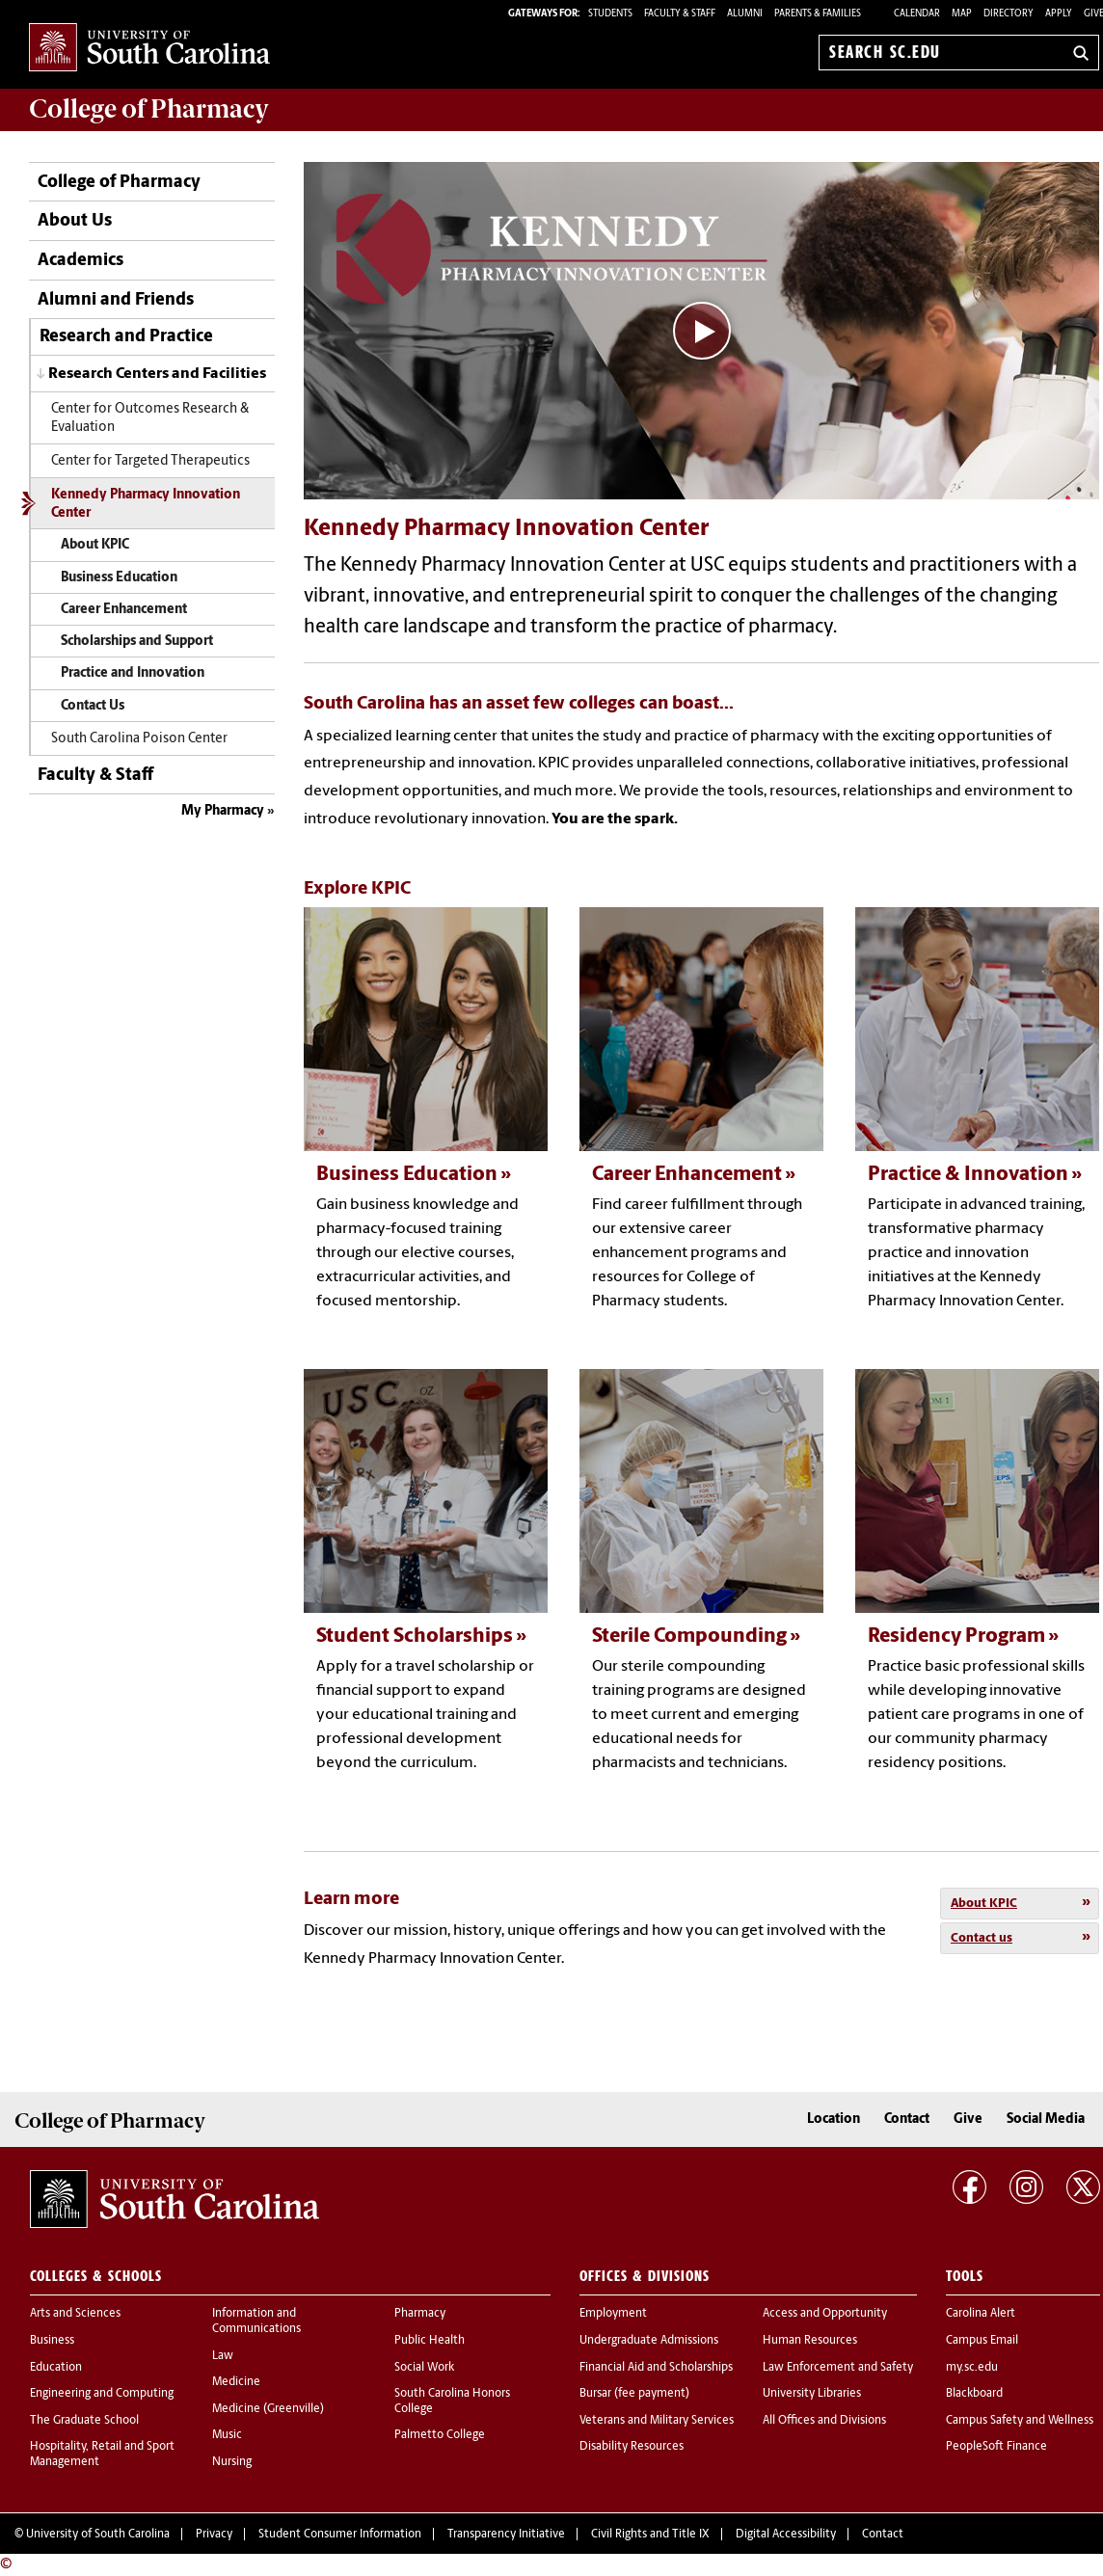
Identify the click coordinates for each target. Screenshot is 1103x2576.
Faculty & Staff (95, 775)
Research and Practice (126, 337)
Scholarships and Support (137, 641)
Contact (906, 2119)
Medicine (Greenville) (268, 2409)
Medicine (236, 2382)
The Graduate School (84, 2421)
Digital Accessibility (786, 2534)
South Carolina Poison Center (139, 739)
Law (222, 2356)
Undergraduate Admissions (648, 2341)
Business (52, 2341)
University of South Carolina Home (149, 48)
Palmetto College (439, 2435)
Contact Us (92, 706)
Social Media (1046, 2119)
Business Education (119, 578)
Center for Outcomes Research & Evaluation (150, 418)
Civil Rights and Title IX (650, 2534)
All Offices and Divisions (824, 2421)
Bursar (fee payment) (634, 2394)
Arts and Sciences (75, 2314)
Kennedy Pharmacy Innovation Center (145, 504)
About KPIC (95, 545)
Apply (1058, 14)
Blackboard (974, 2394)
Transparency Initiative (506, 2534)
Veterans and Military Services (656, 2421)
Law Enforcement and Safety (838, 2368)
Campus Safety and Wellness (1019, 2421)
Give (968, 2119)
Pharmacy (419, 2314)
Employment (613, 2314)
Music (227, 2435)
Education (56, 2368)
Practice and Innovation (132, 673)
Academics (80, 261)
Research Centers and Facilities (157, 374)
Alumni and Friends (116, 300)
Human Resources (810, 2341)
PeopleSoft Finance (996, 2447)
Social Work (424, 2368)
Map (962, 14)
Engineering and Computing (102, 2394)
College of (149, 108)
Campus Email (982, 2341)
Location (833, 2119)
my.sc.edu (972, 2368)
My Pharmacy (222, 811)
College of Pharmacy (119, 183)
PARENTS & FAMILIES (817, 14)
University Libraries (812, 2394)
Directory (1008, 14)
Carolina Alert (980, 2314)
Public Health (429, 2341)
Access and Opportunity (825, 2314)
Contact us (981, 1938)
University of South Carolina (98, 2534)
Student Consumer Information (339, 2534)
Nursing (232, 2462)
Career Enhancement (124, 610)
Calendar (917, 14)
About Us (75, 221)
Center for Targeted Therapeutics (150, 461)
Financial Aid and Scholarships (656, 2368)
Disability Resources (631, 2447)
